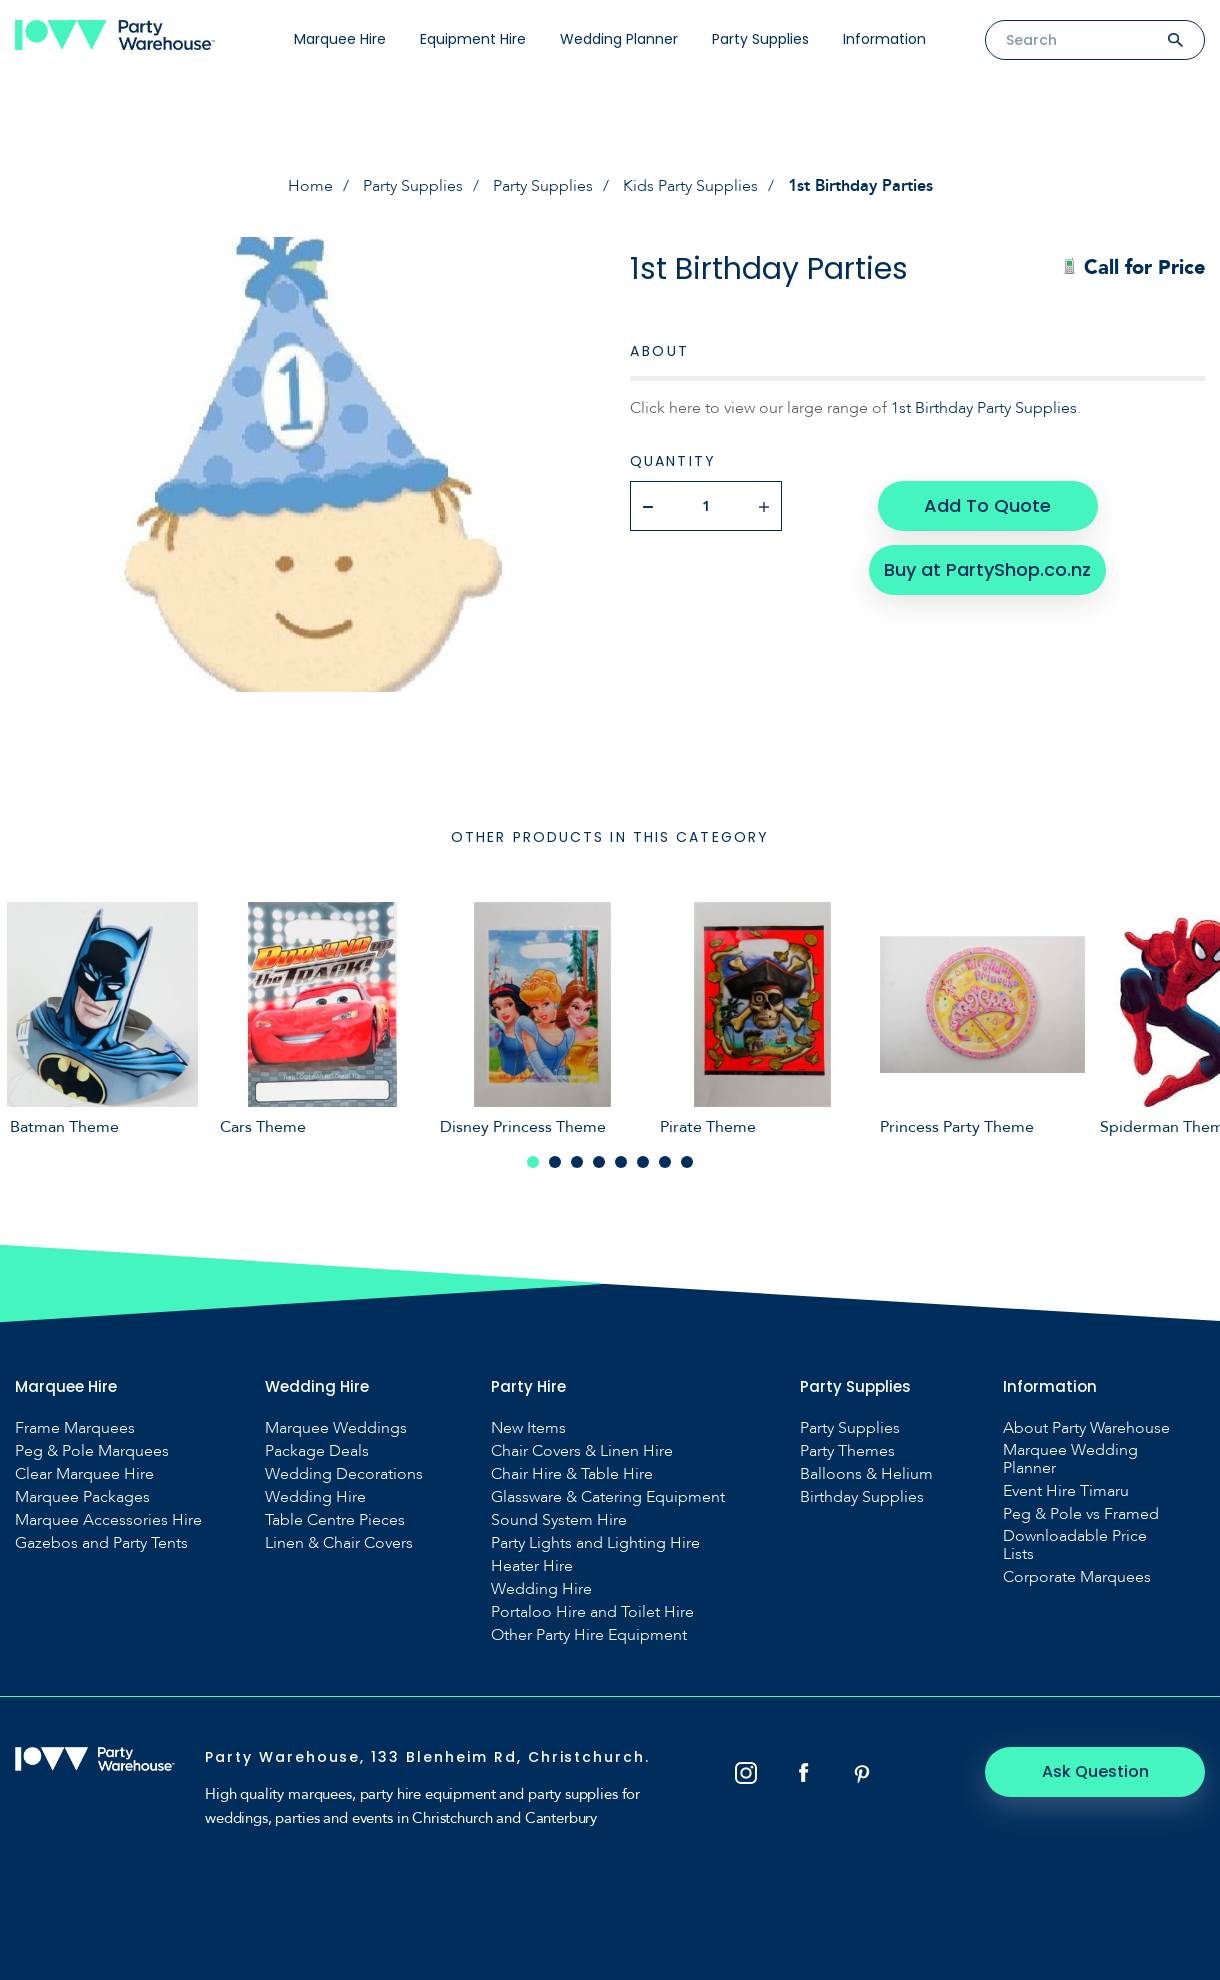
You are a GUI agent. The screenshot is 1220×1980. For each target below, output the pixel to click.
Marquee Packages (82, 1497)
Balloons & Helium (866, 1474)
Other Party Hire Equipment (589, 1635)
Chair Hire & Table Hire (572, 1474)
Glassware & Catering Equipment (608, 1497)
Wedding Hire (315, 1497)
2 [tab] (555, 1162)
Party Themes (847, 1451)
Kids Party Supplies (690, 186)
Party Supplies (760, 39)
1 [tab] (533, 1162)
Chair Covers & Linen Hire (582, 1451)
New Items (528, 1428)
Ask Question (1095, 1771)
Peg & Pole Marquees (92, 1451)
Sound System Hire (559, 1520)
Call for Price (1133, 267)
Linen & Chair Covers (339, 1543)
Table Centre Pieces (335, 1520)
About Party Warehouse (1086, 1428)
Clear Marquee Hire (84, 1474)
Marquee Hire (340, 39)
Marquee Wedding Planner (1070, 1459)
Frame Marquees (75, 1428)
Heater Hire (532, 1566)
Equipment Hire (473, 39)
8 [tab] (687, 1162)
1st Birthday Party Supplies (984, 408)
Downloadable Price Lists (1075, 1545)
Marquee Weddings (336, 1428)
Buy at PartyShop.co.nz (987, 569)
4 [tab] (599, 1162)
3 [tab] (577, 1162)
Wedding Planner (619, 39)
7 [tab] (665, 1162)
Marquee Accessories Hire (108, 1520)
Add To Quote (987, 505)
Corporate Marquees (1077, 1577)
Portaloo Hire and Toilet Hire (592, 1612)
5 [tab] (621, 1162)
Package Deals (317, 1451)
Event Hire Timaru (1066, 1491)
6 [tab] (643, 1162)
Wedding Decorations (344, 1474)
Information (884, 39)
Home (310, 186)
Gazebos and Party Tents (101, 1543)
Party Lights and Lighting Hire (595, 1543)
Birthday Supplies (862, 1497)
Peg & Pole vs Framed (1081, 1514)
